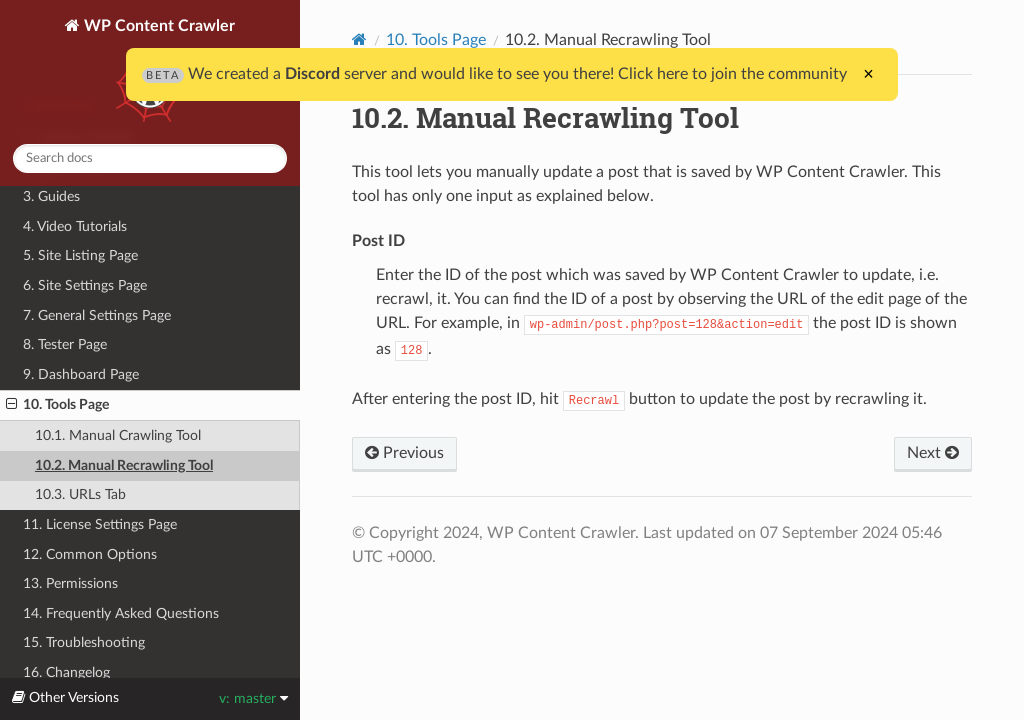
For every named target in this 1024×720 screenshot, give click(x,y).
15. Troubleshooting (84, 642)
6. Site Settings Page (85, 285)
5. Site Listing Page (80, 255)
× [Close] (868, 74)
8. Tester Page (65, 344)
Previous (404, 453)
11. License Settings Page (100, 524)
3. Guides (51, 196)
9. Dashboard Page (81, 374)
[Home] (359, 39)
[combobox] (150, 158)
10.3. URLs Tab (80, 494)
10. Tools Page (57, 405)
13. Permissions (70, 583)
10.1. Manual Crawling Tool (118, 435)
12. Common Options (90, 554)
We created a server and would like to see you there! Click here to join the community (494, 74)
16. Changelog (66, 672)
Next (933, 453)
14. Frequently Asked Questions (121, 613)
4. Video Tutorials (75, 226)
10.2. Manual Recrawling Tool (124, 465)
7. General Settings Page (97, 315)
